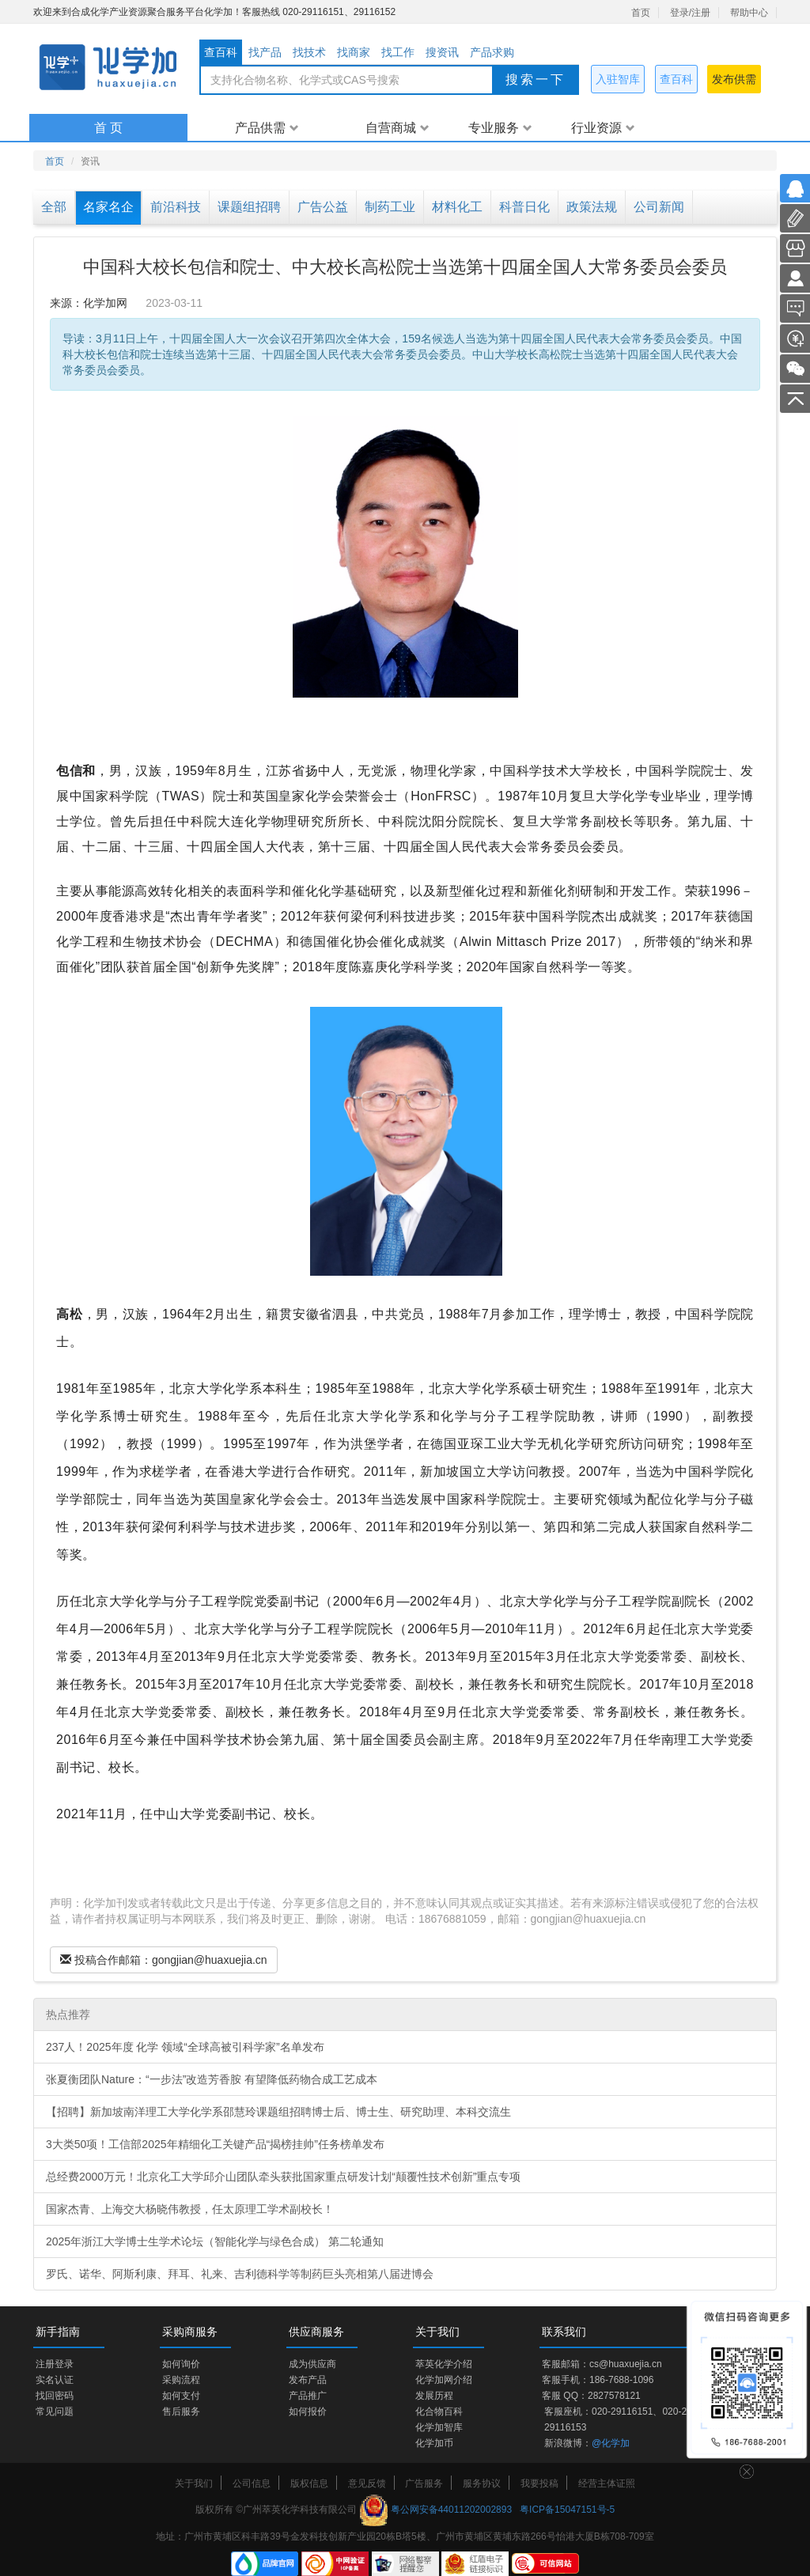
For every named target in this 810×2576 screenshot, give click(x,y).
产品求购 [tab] (492, 52)
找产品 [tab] (265, 52)
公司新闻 (659, 207)
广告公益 (322, 207)
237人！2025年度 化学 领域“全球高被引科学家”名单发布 (185, 2047)
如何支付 (181, 2395)
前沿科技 (175, 207)
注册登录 (55, 2364)
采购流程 (181, 2379)
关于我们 (194, 2483)
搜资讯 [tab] (442, 52)
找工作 (397, 52)
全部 (53, 207)
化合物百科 (439, 2411)
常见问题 (55, 2411)
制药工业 (390, 207)
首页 (640, 12)
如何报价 (308, 2411)
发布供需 (734, 79)
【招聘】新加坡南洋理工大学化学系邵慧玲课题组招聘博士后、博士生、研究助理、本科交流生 (278, 2111)
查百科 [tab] (220, 52)
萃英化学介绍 (443, 2364)
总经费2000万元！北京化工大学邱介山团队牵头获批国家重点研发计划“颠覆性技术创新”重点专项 (283, 2176)
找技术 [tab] (309, 52)
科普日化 (524, 207)
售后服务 (181, 2411)
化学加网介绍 (443, 2379)
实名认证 (55, 2379)
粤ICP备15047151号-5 (567, 2509)
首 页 (108, 127)
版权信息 (309, 2483)
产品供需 (267, 127)
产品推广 (308, 2395)
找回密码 (55, 2395)
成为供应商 (312, 2364)
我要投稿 (539, 2483)
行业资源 (603, 127)
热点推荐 (68, 2014)
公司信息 (252, 2483)
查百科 (676, 79)
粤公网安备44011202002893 (451, 2509)
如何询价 (181, 2364)
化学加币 (434, 2443)
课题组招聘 (249, 207)
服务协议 (482, 2483)
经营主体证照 (606, 2483)
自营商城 (397, 127)
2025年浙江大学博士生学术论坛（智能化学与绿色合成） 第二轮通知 (215, 2241)
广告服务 (424, 2483)
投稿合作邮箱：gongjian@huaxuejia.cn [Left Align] (163, 1960)
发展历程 (434, 2395)
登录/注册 (690, 12)
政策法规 (591, 207)
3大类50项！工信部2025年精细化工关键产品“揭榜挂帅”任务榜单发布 (215, 2144)
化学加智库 (439, 2427)
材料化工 (457, 207)
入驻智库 (618, 79)
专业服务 (500, 127)
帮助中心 (749, 12)
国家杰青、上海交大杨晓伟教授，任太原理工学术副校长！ (190, 2209)
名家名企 (108, 207)
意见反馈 (367, 2483)
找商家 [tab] (353, 52)
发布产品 (308, 2379)
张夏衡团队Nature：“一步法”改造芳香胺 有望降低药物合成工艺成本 (211, 2079)
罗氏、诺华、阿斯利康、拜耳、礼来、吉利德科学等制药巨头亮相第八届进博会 (239, 2274)
